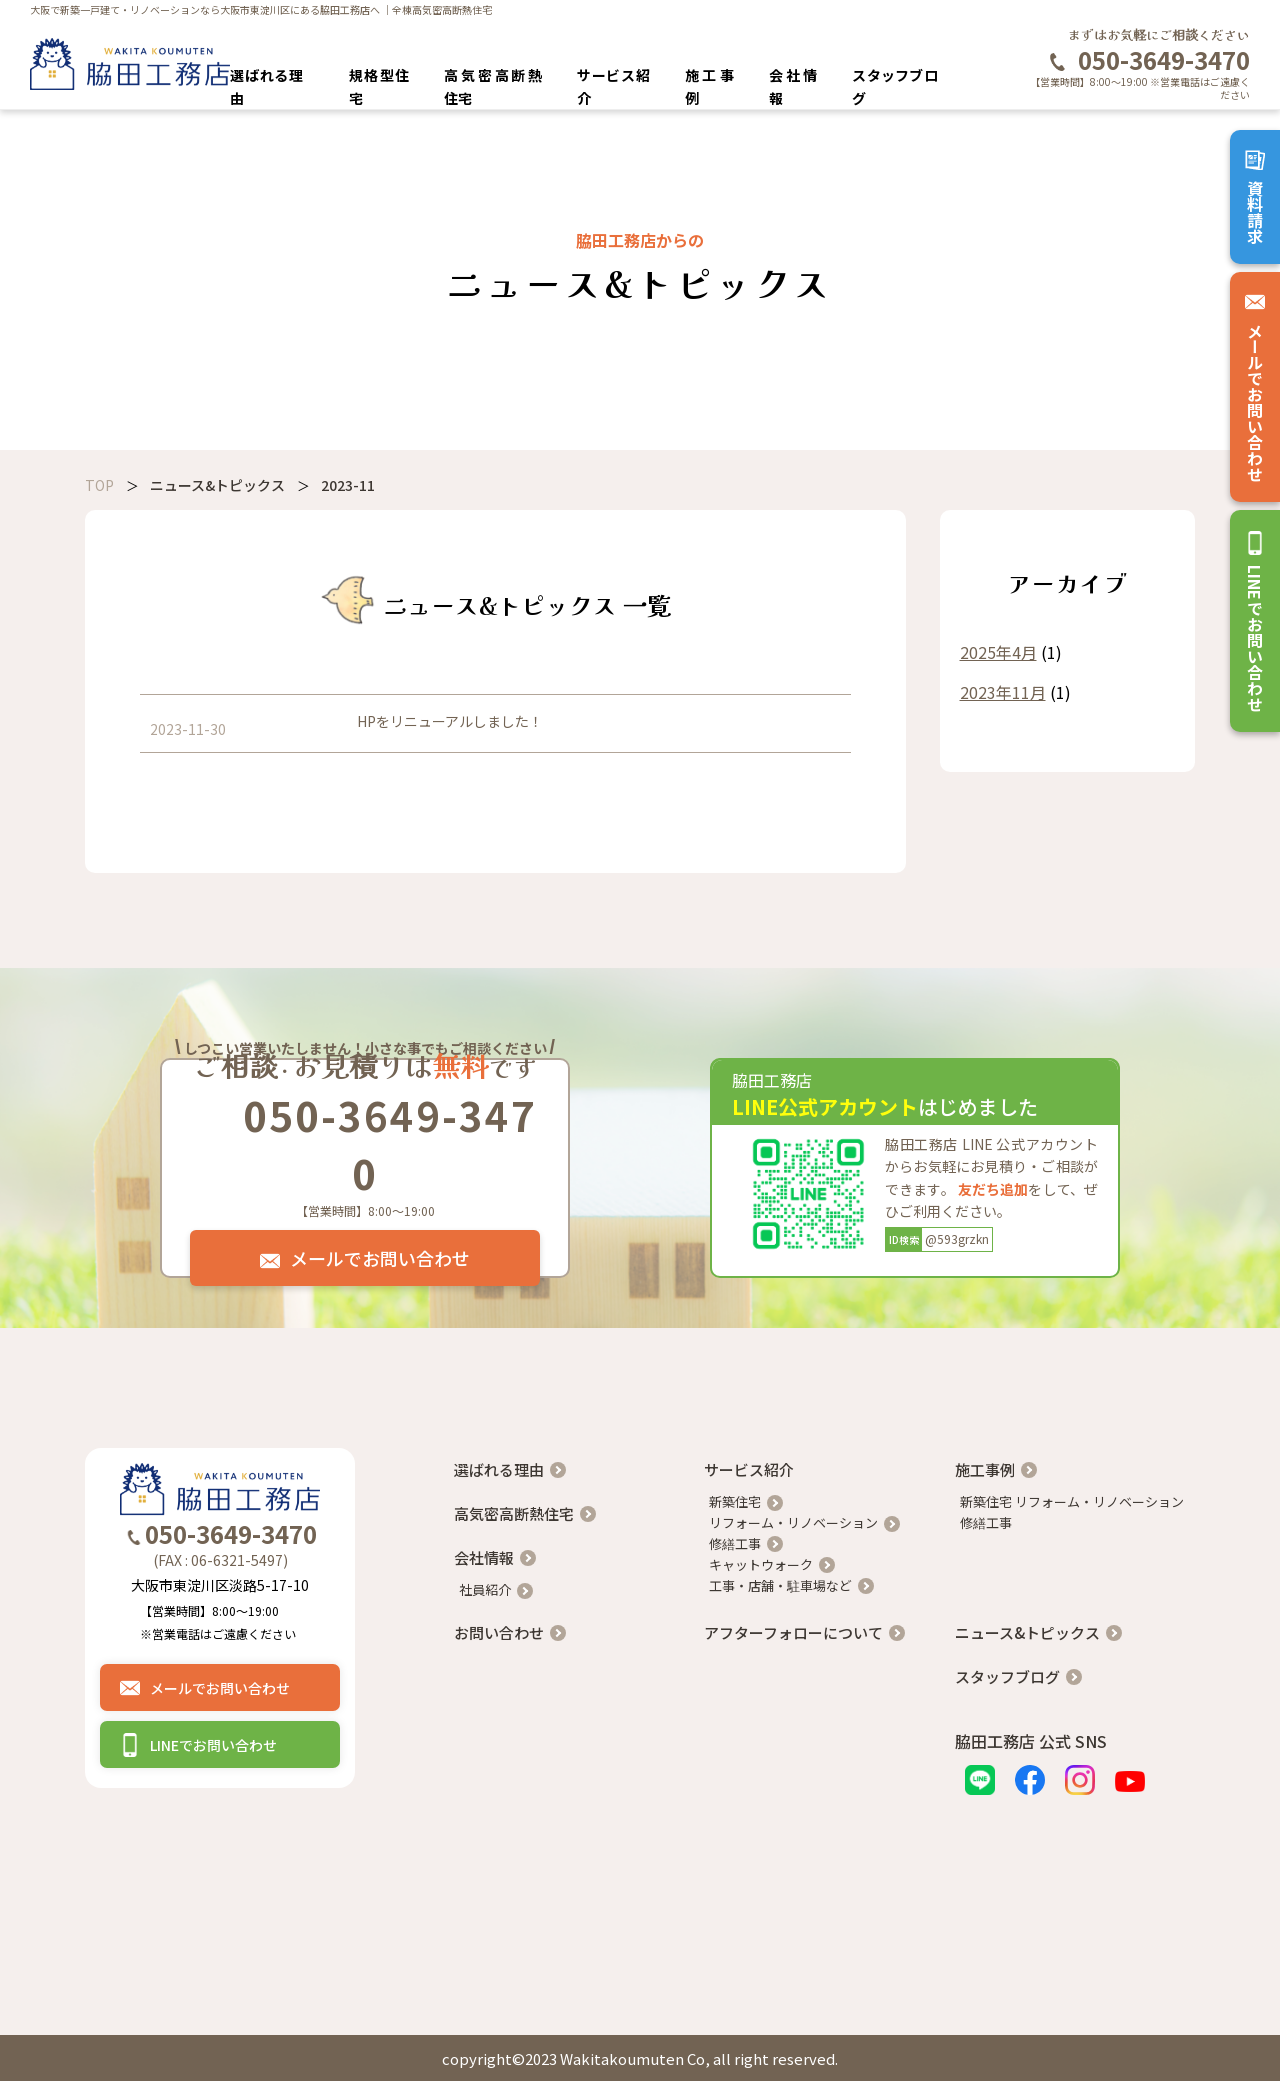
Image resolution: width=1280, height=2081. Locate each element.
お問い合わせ (499, 1632)
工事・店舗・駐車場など (780, 1585)
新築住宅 (735, 1501)
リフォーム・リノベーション (793, 1522)
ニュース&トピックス (1027, 1632)
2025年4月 (998, 652)
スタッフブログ (1007, 1676)
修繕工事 (735, 1543)
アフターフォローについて (793, 1632)
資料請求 (1255, 197)
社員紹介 (485, 1589)
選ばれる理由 (499, 1469)
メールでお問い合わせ (1255, 387)
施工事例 (985, 1469)
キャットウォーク (761, 1564)
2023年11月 (1003, 692)
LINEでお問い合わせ (1255, 621)
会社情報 (484, 1557)
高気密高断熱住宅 (514, 1513)
